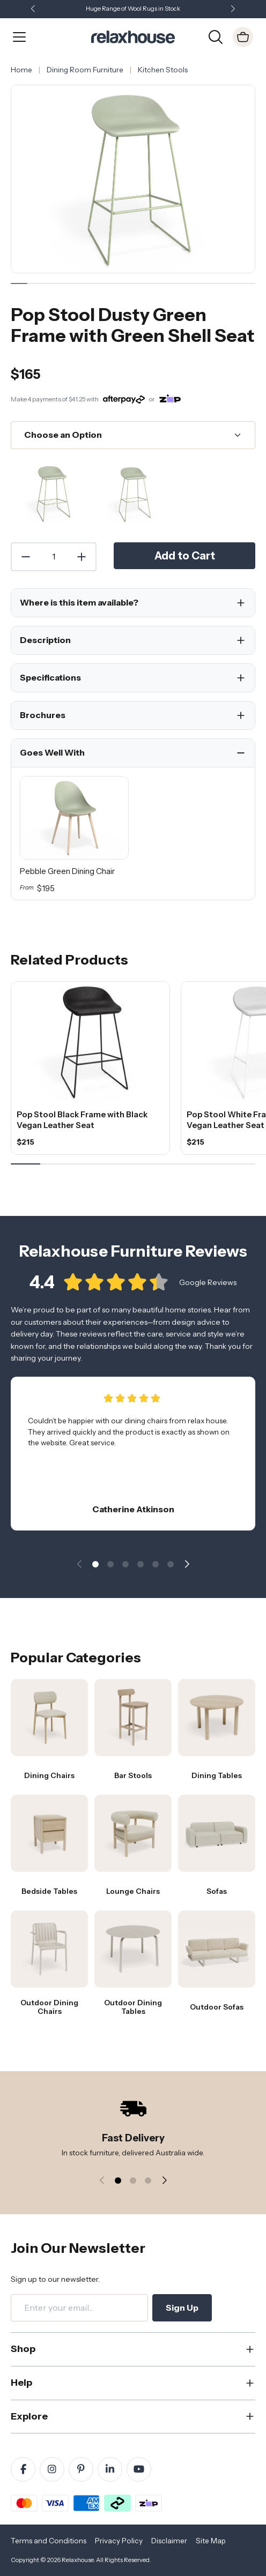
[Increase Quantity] (82, 556)
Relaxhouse (77, 2560)
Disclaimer (169, 2540)
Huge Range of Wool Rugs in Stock (133, 8)
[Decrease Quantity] (25, 556)
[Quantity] (53, 556)
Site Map (211, 2540)
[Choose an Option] (133, 435)
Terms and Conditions (48, 2540)
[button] (233, 9)
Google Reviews (208, 1288)
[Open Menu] (19, 37)
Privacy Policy (119, 2540)
